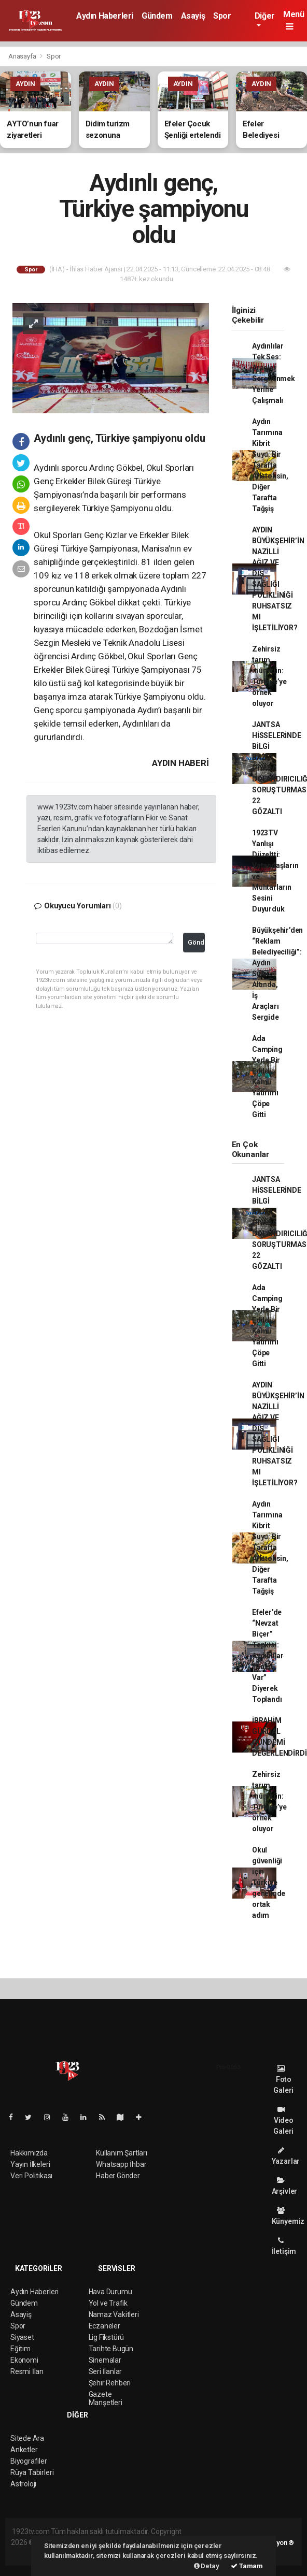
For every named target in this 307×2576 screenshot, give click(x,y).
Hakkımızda (29, 2153)
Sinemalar (105, 2360)
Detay (206, 2566)
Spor (222, 16)
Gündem (157, 16)
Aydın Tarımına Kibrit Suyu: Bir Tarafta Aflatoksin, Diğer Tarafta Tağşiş (270, 465)
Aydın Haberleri (104, 16)
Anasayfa (22, 56)
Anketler (23, 2449)
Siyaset (22, 2337)
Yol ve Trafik (108, 2303)
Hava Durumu (110, 2292)
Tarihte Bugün (111, 2349)
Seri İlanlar (105, 2371)
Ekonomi (24, 2360)
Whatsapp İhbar (121, 2164)
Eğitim (20, 2349)
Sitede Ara (27, 2438)
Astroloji (23, 2484)
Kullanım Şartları (121, 2153)
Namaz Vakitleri (114, 2314)
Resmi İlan (27, 2371)
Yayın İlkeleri (30, 2164)
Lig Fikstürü (106, 2337)
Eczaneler (104, 2326)
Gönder (196, 942)
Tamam (247, 2566)
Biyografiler (28, 2461)
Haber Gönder (118, 2176)
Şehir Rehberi (110, 2383)
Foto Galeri (283, 2079)
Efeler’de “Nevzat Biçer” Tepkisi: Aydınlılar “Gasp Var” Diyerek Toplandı (268, 1655)
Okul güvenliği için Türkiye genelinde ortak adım (268, 1882)
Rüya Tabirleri (31, 2472)
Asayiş (193, 16)
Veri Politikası (31, 2176)
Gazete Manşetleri (105, 2398)
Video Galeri (283, 2120)
